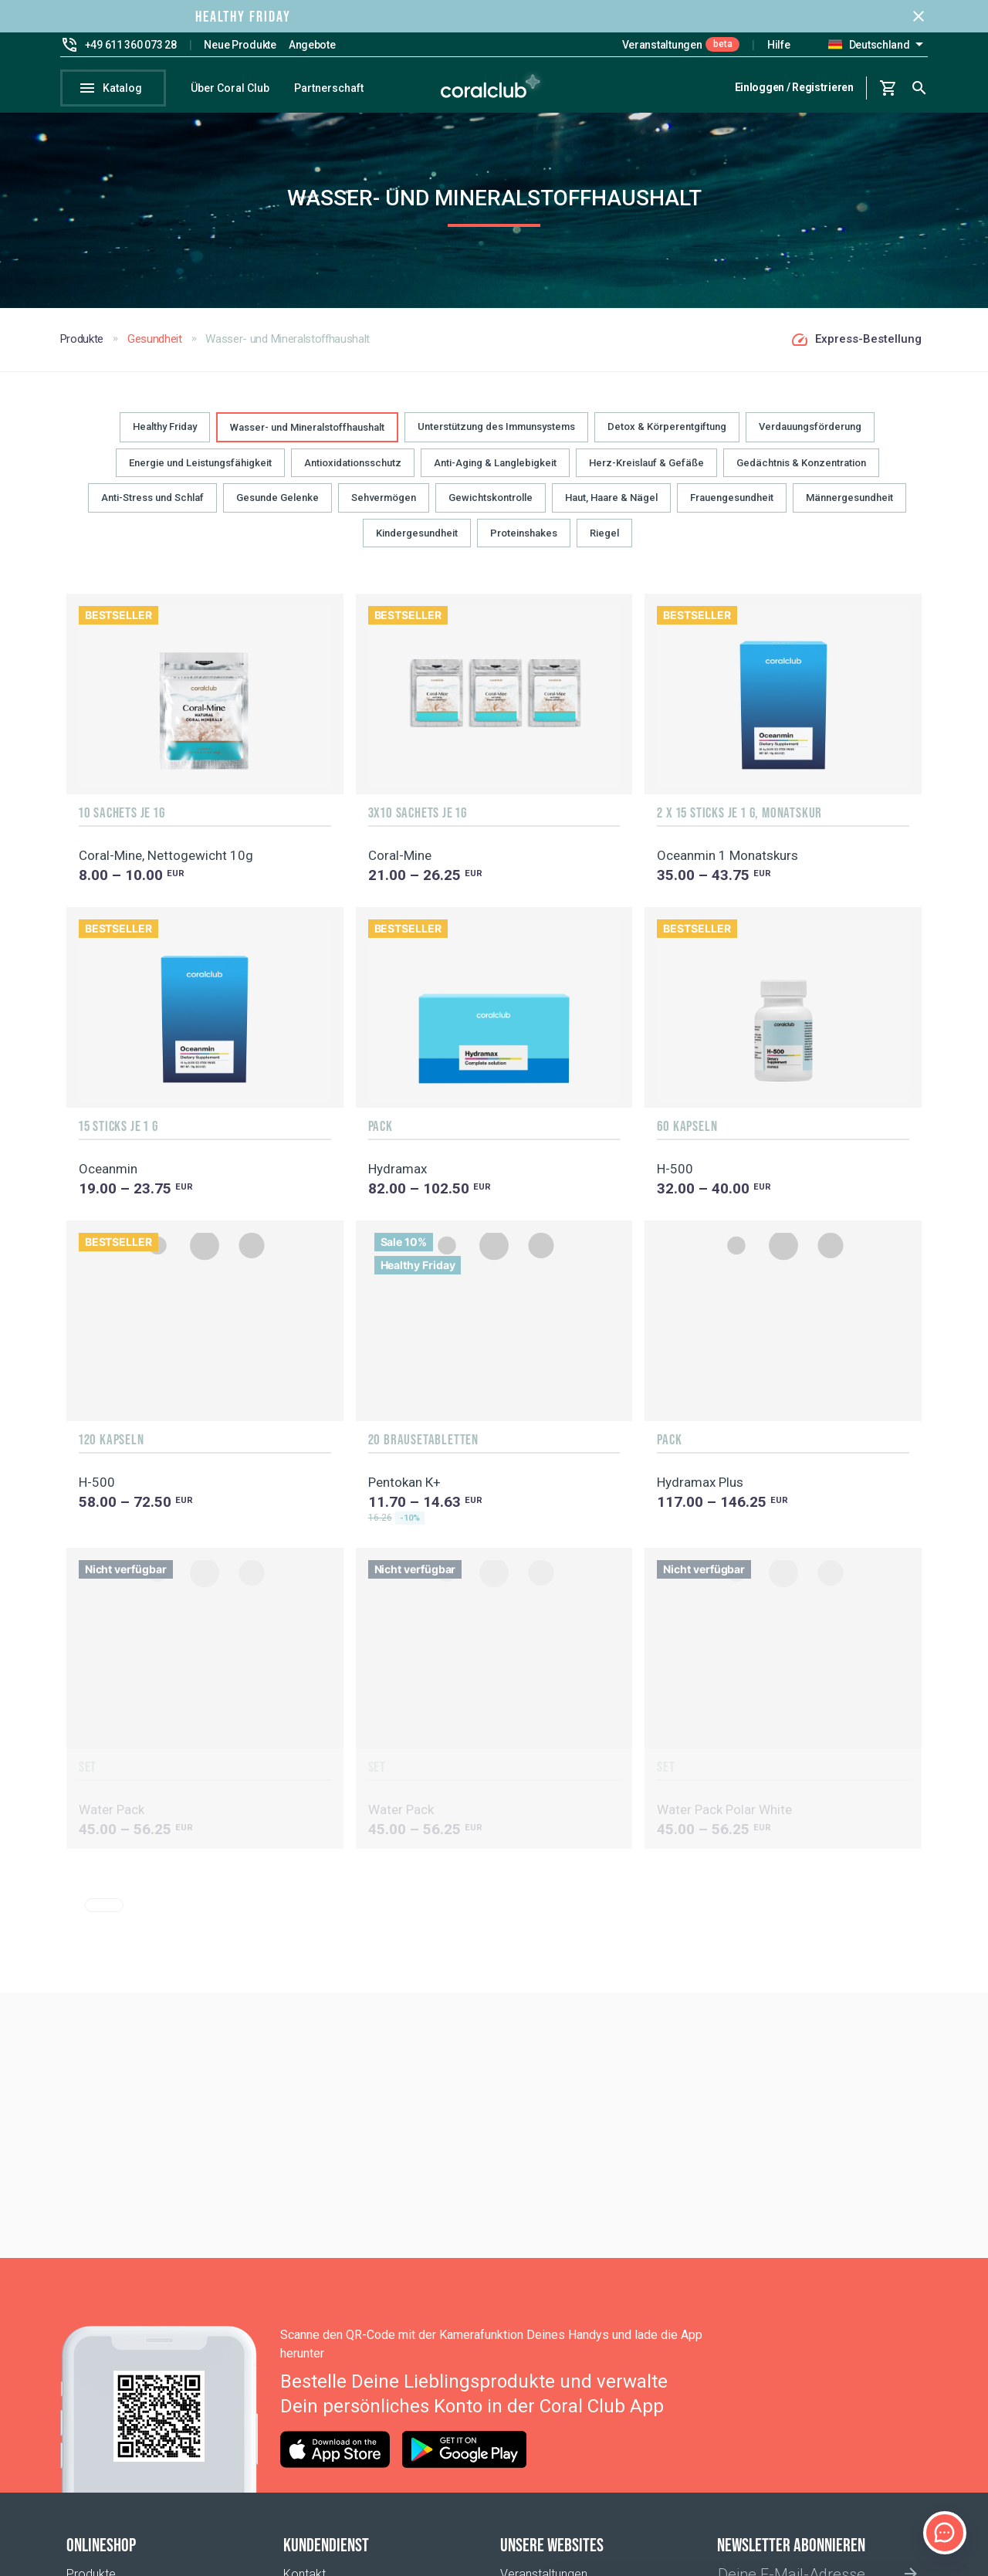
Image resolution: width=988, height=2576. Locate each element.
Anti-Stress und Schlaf (152, 508)
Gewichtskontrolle (490, 508)
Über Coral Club (230, 88)
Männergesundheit (849, 508)
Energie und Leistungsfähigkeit (200, 473)
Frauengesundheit (731, 508)
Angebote (312, 44)
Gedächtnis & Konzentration (801, 473)
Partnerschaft (329, 88)
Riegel (604, 543)
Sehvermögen (383, 508)
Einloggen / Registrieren (794, 87)
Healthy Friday (165, 437)
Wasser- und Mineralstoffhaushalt (307, 438)
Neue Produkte (240, 44)
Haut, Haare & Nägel (611, 508)
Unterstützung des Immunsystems (496, 437)
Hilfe (778, 45)
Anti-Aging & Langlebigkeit (495, 473)
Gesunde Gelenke (277, 508)
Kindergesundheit (417, 543)
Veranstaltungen (662, 44)
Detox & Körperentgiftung (666, 437)
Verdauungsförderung (810, 437)
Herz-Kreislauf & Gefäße (646, 473)
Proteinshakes (523, 543)
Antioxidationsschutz (352, 473)
